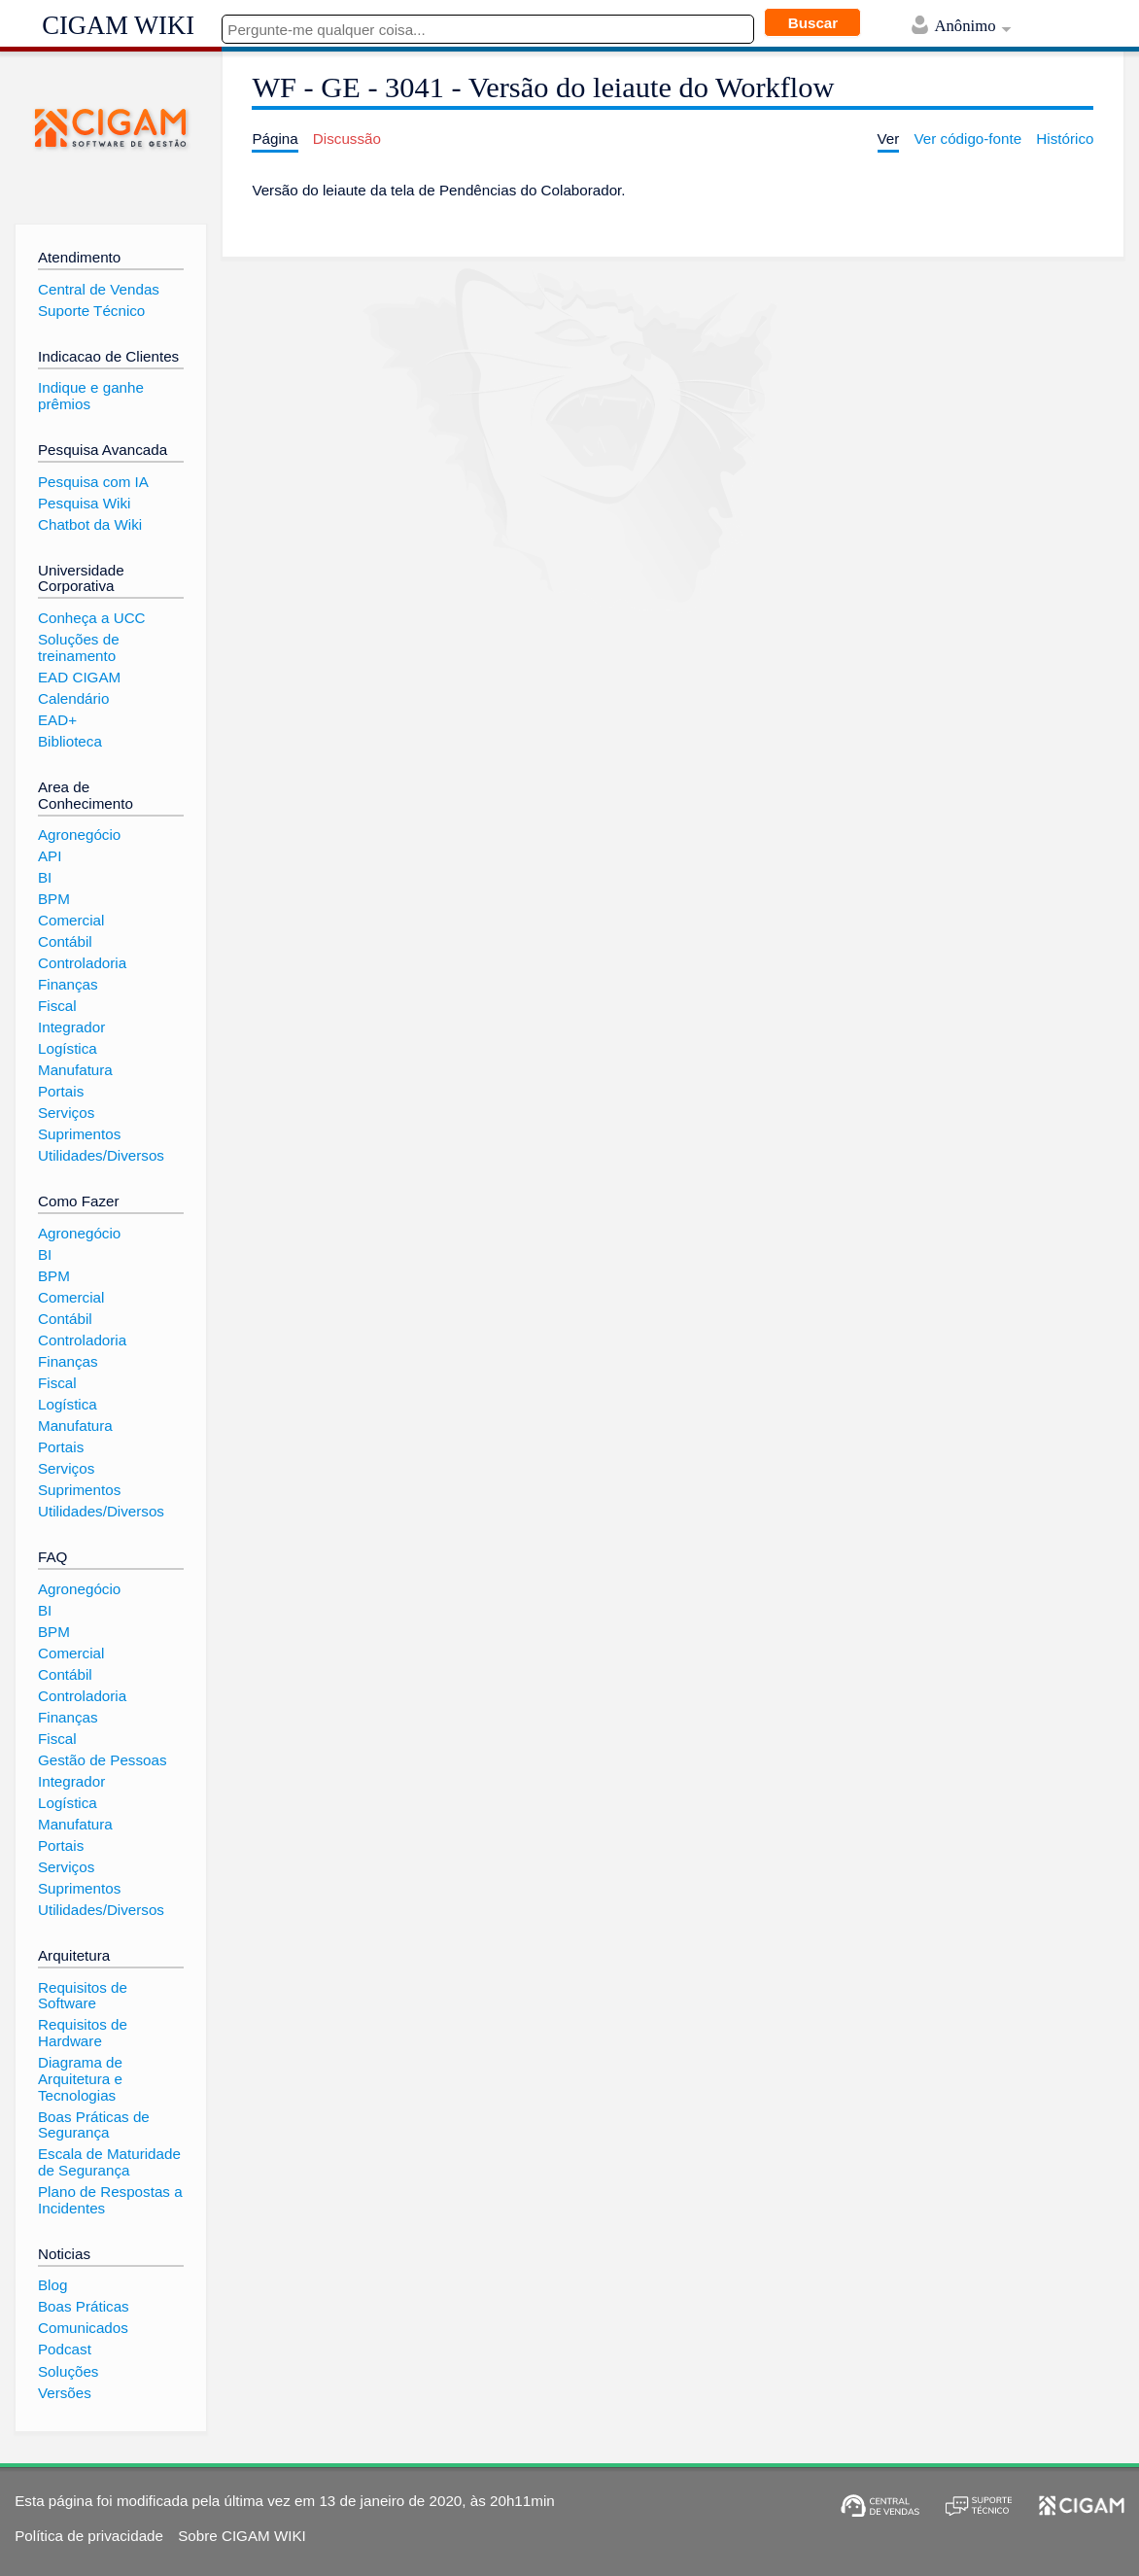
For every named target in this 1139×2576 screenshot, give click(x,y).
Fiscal (57, 1005)
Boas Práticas (83, 2306)
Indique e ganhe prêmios (91, 395)
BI (45, 877)
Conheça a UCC (92, 617)
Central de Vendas (98, 289)
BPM (54, 898)
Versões (64, 2393)
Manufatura (75, 1070)
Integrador (71, 1027)
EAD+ (57, 720)
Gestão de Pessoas (102, 1760)
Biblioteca (70, 741)
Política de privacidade (89, 2535)
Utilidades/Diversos (101, 1155)
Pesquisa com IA (93, 481)
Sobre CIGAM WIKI (242, 2535)
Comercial (71, 920)
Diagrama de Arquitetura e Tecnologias (80, 2078)
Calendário (73, 698)
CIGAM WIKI (118, 25)
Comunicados (83, 2327)
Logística (67, 1048)
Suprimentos (79, 1134)
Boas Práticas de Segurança (94, 2124)
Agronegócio (79, 834)
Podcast (64, 2349)
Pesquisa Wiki (84, 503)
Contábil (65, 941)
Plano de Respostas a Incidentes (110, 2199)
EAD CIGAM (79, 677)
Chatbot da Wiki (90, 524)
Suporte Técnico (91, 310)
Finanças (68, 984)
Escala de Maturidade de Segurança (109, 2161)
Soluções (68, 2371)
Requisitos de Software (82, 1995)
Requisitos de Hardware (82, 2032)
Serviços (66, 1112)
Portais (61, 1091)
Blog (52, 2285)
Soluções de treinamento (79, 647)
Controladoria (82, 963)
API (49, 856)
